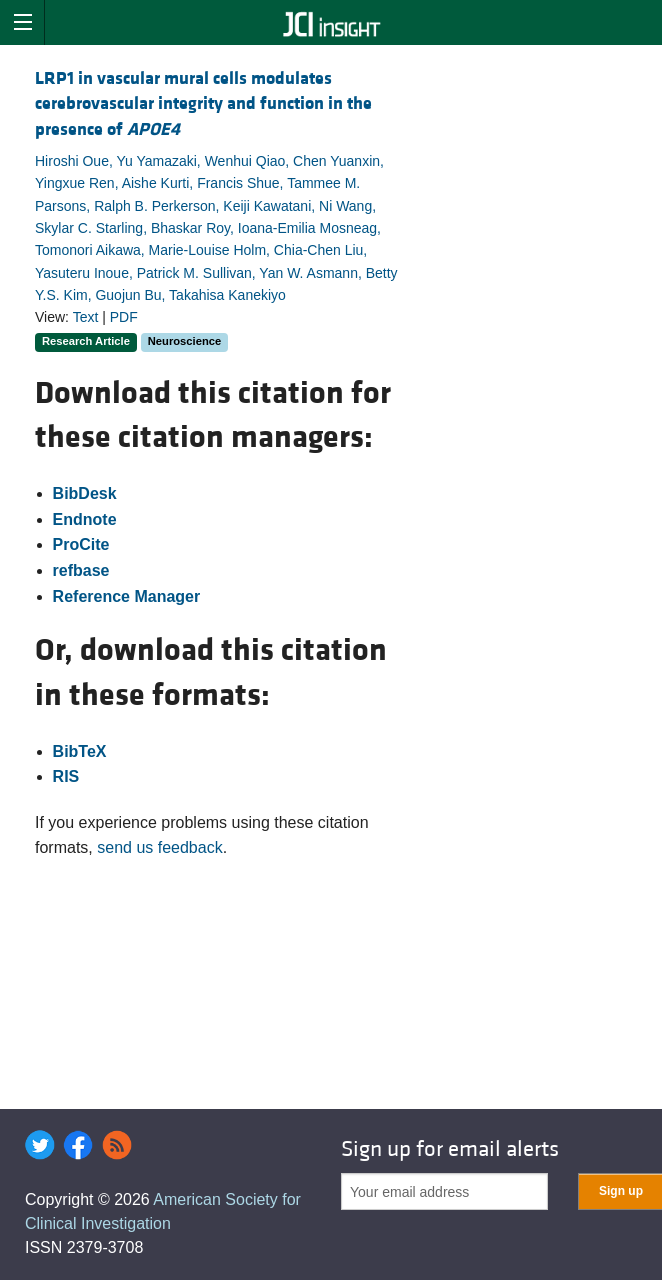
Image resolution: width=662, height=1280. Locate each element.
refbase (81, 570)
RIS (66, 776)
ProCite (81, 544)
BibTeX (80, 751)
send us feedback (159, 847)
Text (86, 317)
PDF (124, 317)
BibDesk (85, 493)
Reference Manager (127, 596)
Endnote (85, 519)
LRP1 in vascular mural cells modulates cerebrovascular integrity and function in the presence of (203, 103)
